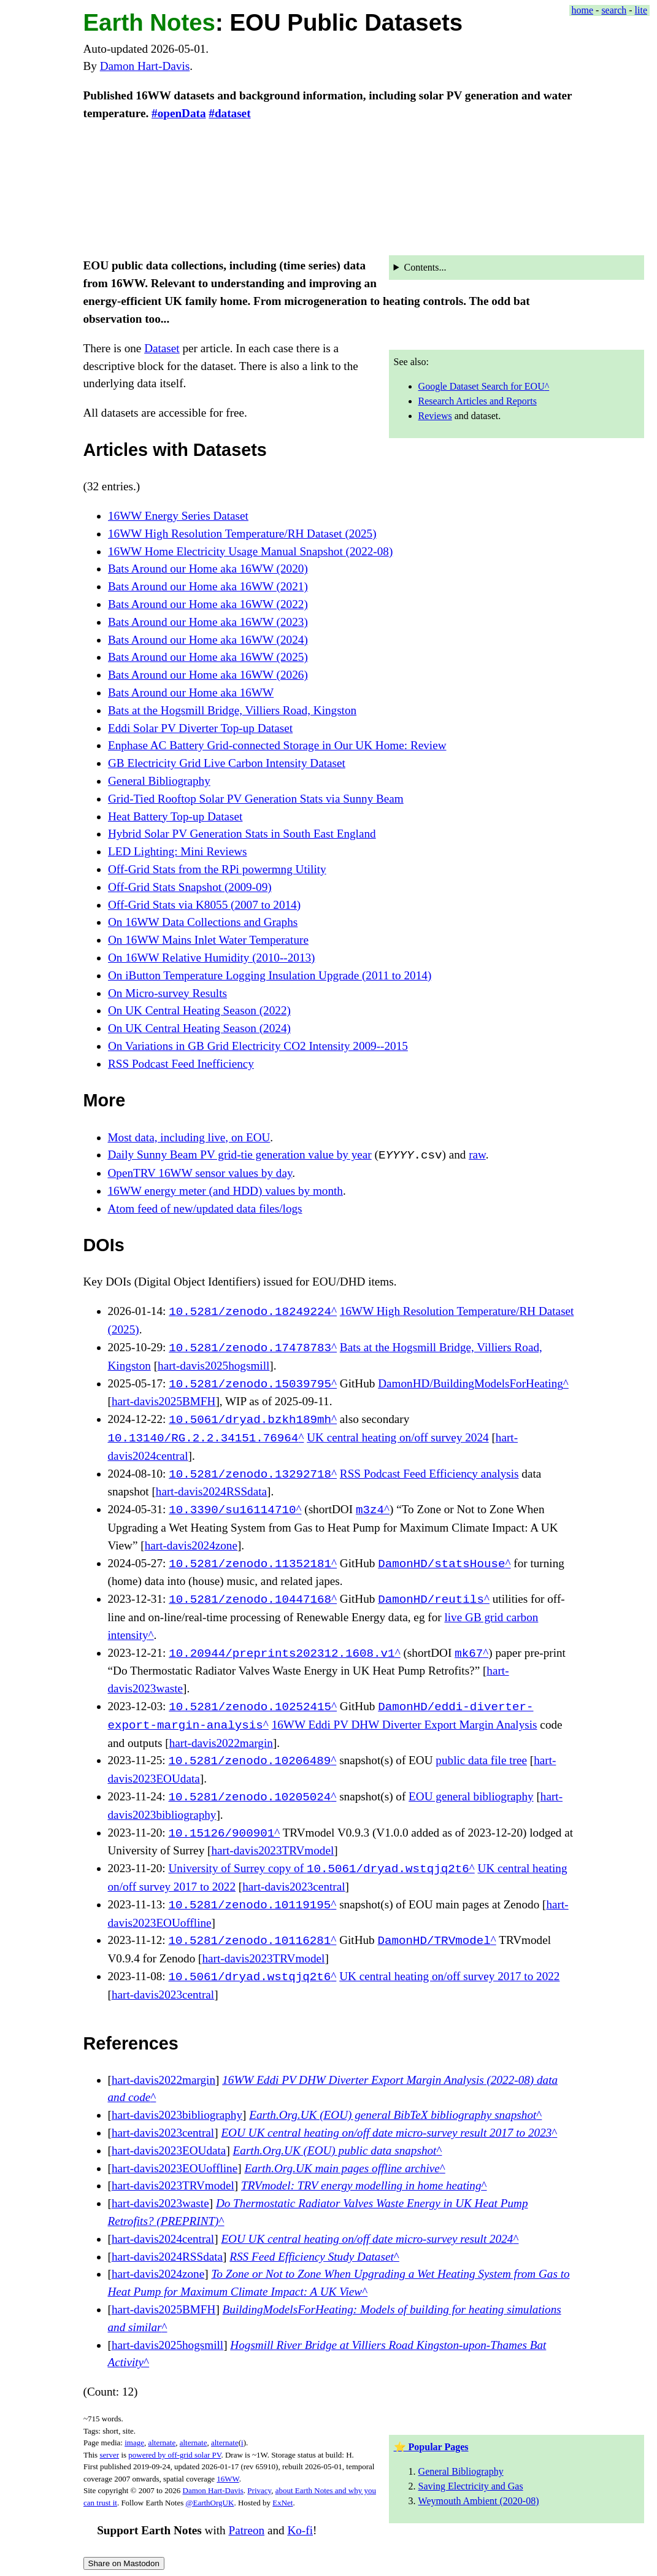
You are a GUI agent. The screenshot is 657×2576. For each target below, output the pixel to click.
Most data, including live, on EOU (189, 1137)
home (583, 10)
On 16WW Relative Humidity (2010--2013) (211, 957)
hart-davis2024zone (191, 1545)
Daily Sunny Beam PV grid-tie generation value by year (240, 1155)
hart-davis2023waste (160, 2203)
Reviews (435, 416)
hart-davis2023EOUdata (169, 2150)
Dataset (162, 348)
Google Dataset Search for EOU (481, 386)
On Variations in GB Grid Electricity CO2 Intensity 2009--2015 (258, 1045)
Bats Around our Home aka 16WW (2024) (208, 639)
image (134, 2442)
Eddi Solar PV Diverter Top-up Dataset (200, 728)
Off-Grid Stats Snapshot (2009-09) (190, 887)
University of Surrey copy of (318, 1868)
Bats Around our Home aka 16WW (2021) (208, 586)
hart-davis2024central (163, 2238)
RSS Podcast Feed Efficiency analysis (429, 1474)
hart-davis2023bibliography (177, 2114)
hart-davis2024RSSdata (211, 1491)
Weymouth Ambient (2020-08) (478, 2501)
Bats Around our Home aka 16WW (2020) (208, 568)
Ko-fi (300, 2530)
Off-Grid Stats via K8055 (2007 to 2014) (204, 904)
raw (477, 1155)
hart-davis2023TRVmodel (272, 1850)
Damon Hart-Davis (145, 66)
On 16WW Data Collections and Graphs (203, 922)
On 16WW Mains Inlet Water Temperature (208, 939)
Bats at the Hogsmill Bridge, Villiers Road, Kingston (232, 710)
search (613, 10)
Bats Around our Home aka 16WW (191, 692)
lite (641, 10)
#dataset (229, 113)
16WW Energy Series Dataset (178, 515)
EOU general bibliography (471, 1797)
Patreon (246, 2530)
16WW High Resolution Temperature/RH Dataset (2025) (242, 533)
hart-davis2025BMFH (163, 1401)
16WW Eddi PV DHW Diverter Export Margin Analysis (404, 1725)
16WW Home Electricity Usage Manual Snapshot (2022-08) (250, 551)
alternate (161, 2442)
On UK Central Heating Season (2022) (199, 1010)
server (109, 2454)
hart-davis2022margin (221, 1743)
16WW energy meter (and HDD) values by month (225, 1190)
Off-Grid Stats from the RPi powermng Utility (217, 869)
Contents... (425, 267)
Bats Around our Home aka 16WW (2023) (208, 621)
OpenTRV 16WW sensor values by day (200, 1173)
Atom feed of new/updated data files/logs (205, 1208)
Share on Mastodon (123, 2563)
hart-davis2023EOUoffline (174, 2168)
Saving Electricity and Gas (470, 2486)
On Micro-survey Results (167, 993)
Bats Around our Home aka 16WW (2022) (208, 604)
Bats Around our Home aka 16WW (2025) (208, 656)
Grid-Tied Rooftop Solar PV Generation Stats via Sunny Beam (256, 798)
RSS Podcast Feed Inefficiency (181, 1063)
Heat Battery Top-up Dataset (175, 816)
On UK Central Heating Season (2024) (199, 1028)
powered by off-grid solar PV (174, 2454)
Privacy (259, 2490)
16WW (228, 2478)
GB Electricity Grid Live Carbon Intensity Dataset (226, 763)
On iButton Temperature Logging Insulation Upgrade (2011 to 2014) (269, 975)
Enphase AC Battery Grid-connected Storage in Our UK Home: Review (277, 745)
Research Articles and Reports (477, 401)
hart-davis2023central (293, 1886)
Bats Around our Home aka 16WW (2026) (208, 674)
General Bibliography (159, 780)
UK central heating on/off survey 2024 (397, 1438)
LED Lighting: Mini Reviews (177, 851)
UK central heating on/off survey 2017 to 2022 (449, 1976)
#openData (179, 113)
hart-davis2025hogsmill (213, 1365)
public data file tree (481, 1760)
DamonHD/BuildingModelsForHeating (470, 1384)
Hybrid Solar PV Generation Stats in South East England (242, 833)
